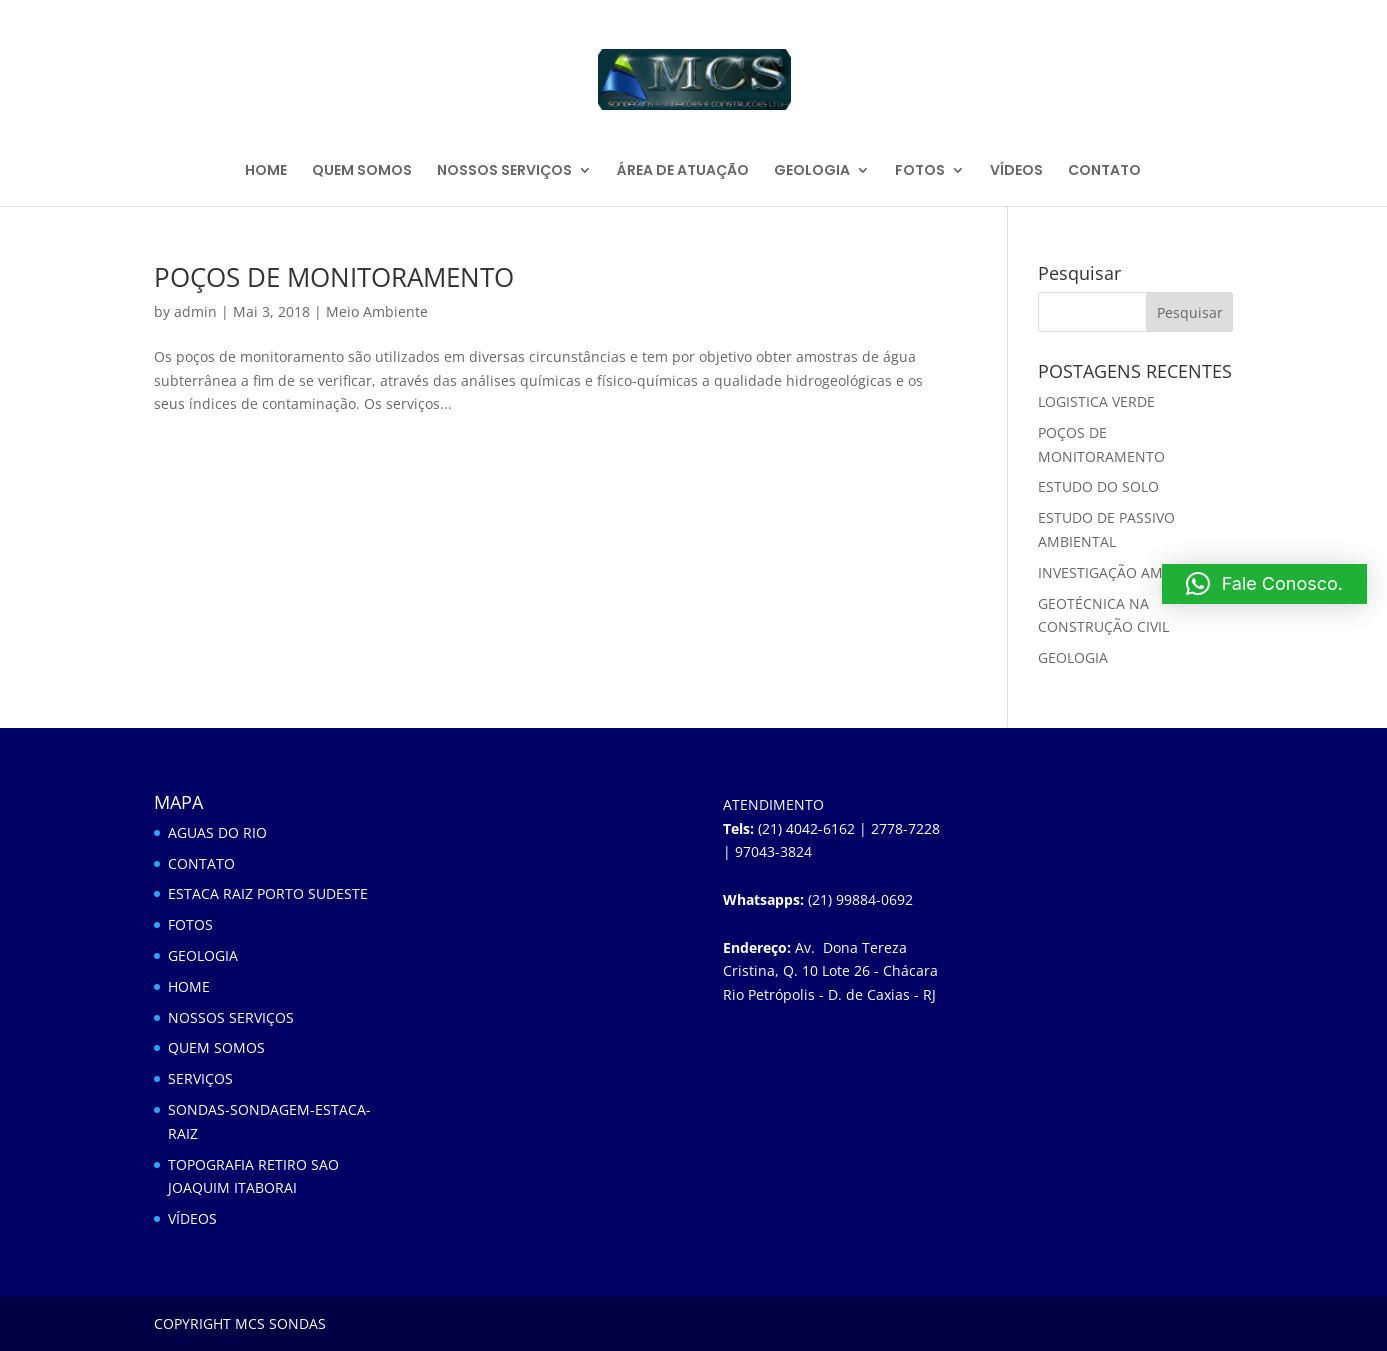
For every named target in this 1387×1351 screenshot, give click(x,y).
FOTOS (920, 171)
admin (195, 311)
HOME (266, 171)
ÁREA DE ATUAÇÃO (683, 171)
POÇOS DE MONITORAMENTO (334, 277)
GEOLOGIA (812, 171)
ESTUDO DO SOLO (1098, 486)
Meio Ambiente (377, 311)
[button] (1264, 584)
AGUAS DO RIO (217, 832)
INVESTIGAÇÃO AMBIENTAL (1128, 572)
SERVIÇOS (200, 1078)
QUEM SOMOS (362, 171)
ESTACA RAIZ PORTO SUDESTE (268, 893)
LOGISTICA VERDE (1096, 401)
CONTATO (1104, 171)
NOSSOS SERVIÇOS (504, 171)
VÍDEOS (1016, 171)
